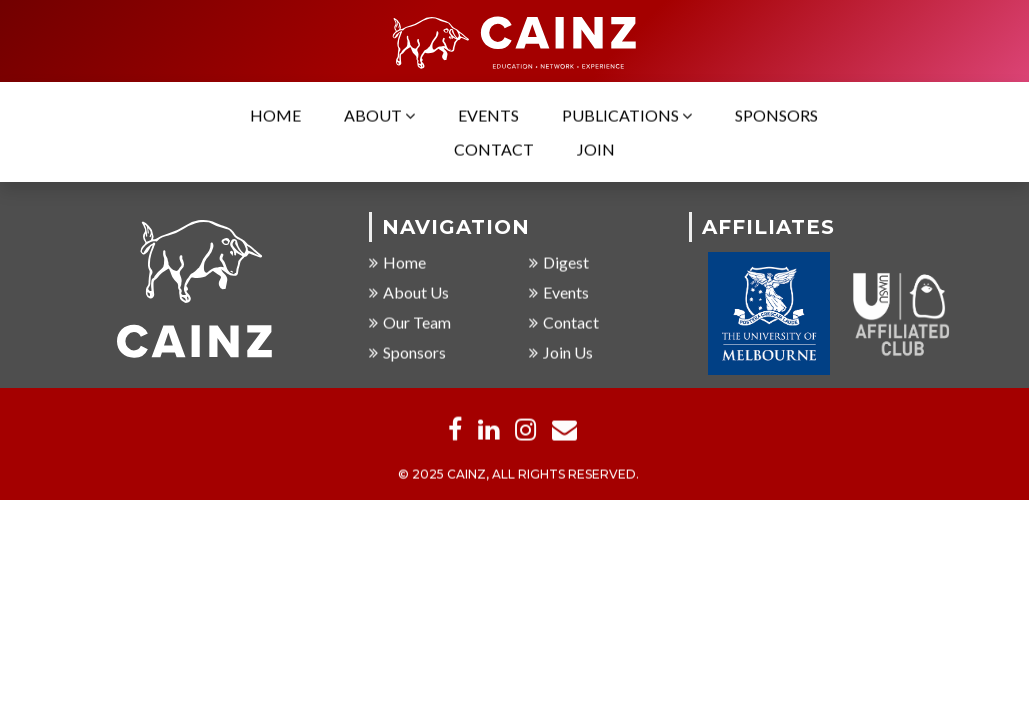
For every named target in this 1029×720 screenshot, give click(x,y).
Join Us (561, 353)
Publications (627, 116)
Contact (494, 150)
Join (596, 150)
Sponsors (776, 116)
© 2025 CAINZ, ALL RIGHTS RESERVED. (518, 475)
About (379, 116)
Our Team (410, 323)
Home (275, 116)
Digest (559, 263)
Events (488, 116)
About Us (409, 293)
